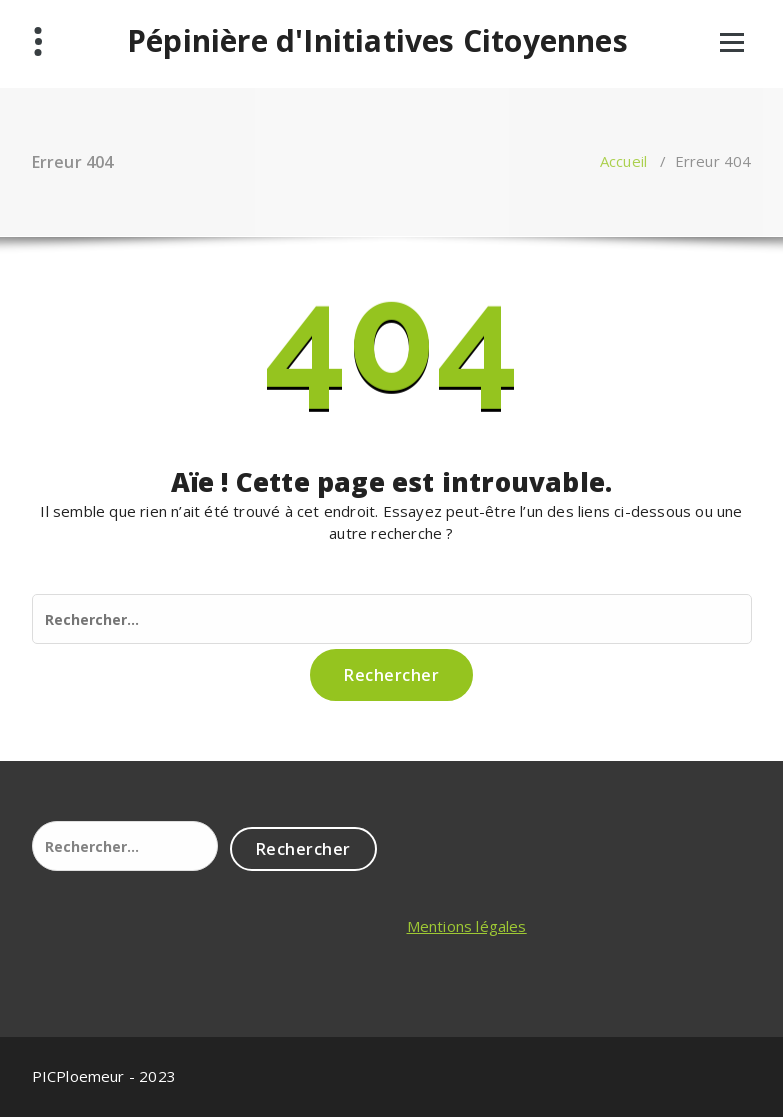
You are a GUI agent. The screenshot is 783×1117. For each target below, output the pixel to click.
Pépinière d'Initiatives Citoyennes (377, 41)
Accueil (623, 161)
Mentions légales (467, 926)
